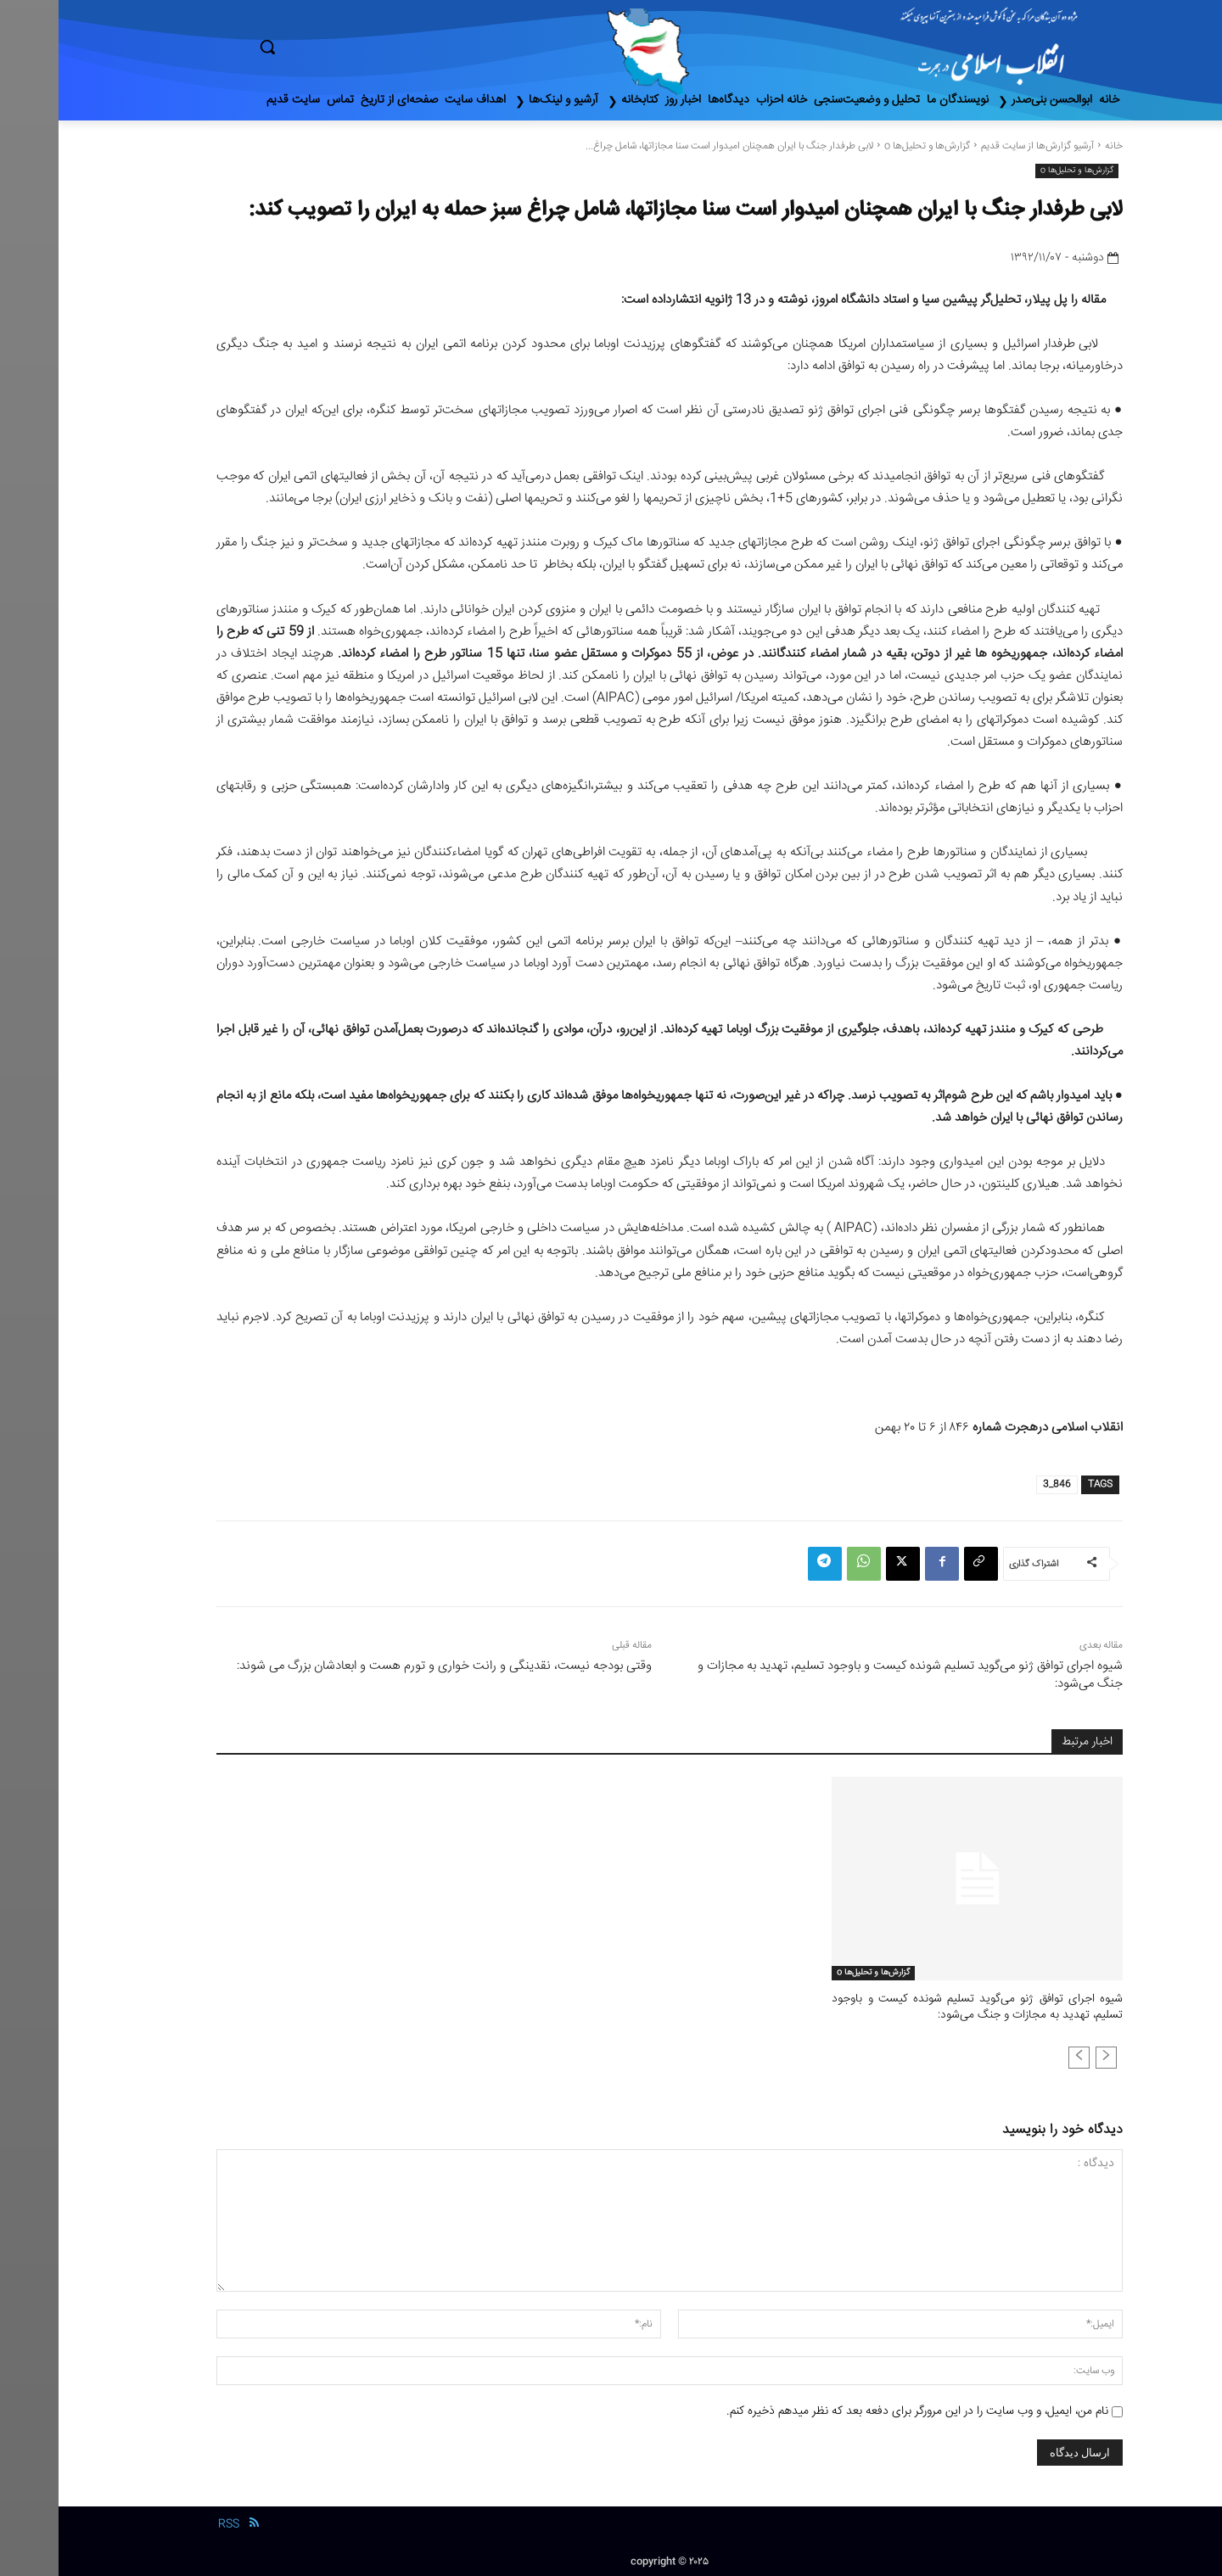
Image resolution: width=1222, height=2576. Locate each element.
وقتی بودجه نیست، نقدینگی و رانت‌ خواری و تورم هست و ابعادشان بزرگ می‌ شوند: (385, 1666)
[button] (339, 46)
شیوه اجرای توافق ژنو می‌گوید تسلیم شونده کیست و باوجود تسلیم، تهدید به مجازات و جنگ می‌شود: (851, 1675)
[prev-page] (1047, 2055)
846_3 (998, 1484)
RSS (170, 2522)
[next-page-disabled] (1020, 2055)
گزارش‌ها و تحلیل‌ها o (868, 146)
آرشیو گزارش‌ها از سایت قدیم (978, 146)
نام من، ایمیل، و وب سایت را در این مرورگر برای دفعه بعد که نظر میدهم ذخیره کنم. (859, 2409)
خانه (1055, 146)
